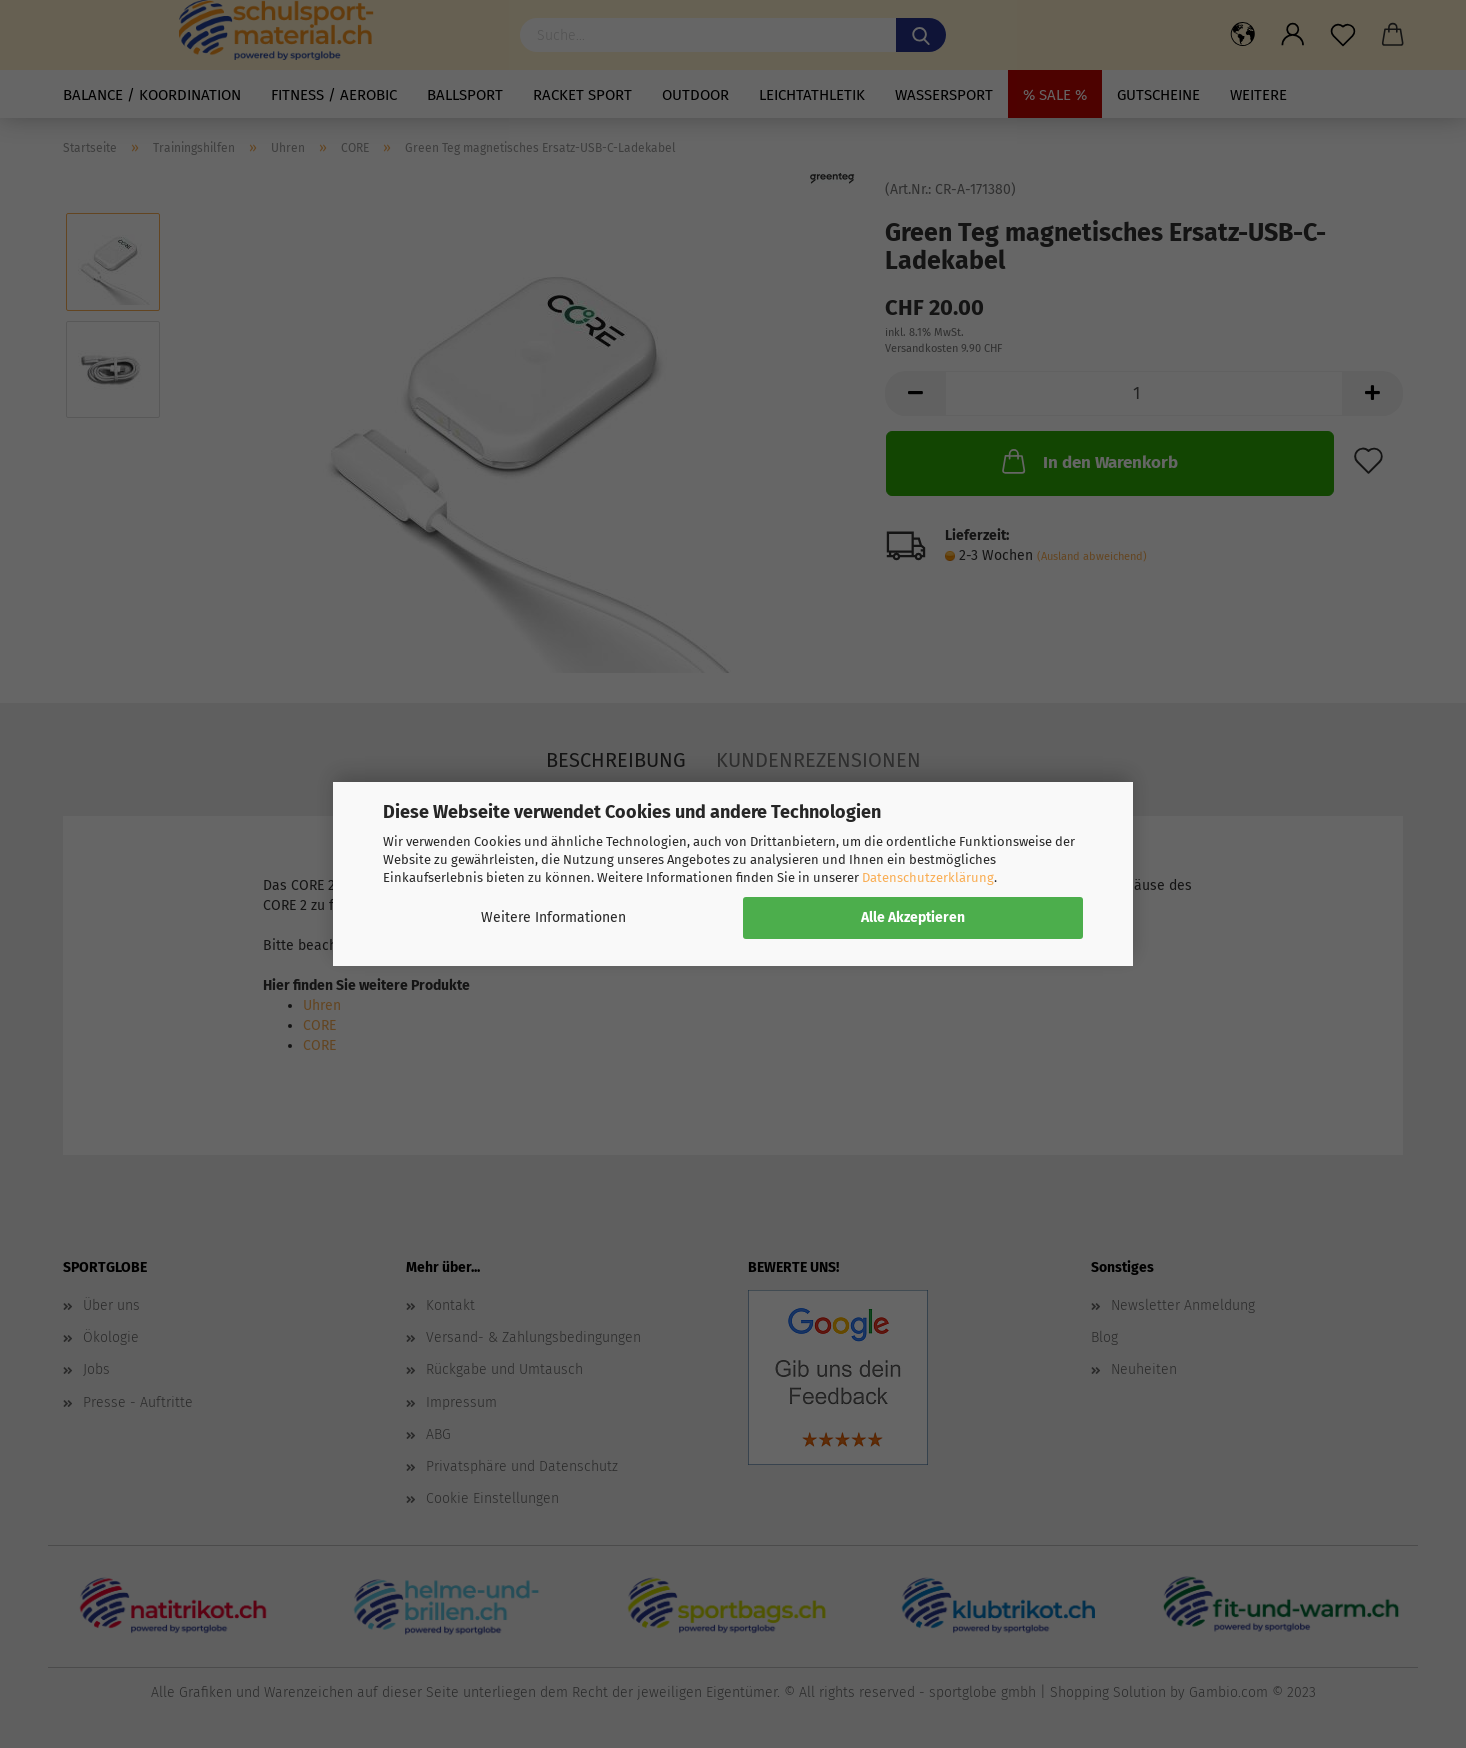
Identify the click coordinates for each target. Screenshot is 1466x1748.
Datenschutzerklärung (928, 877)
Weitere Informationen (553, 917)
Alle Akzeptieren (913, 917)
